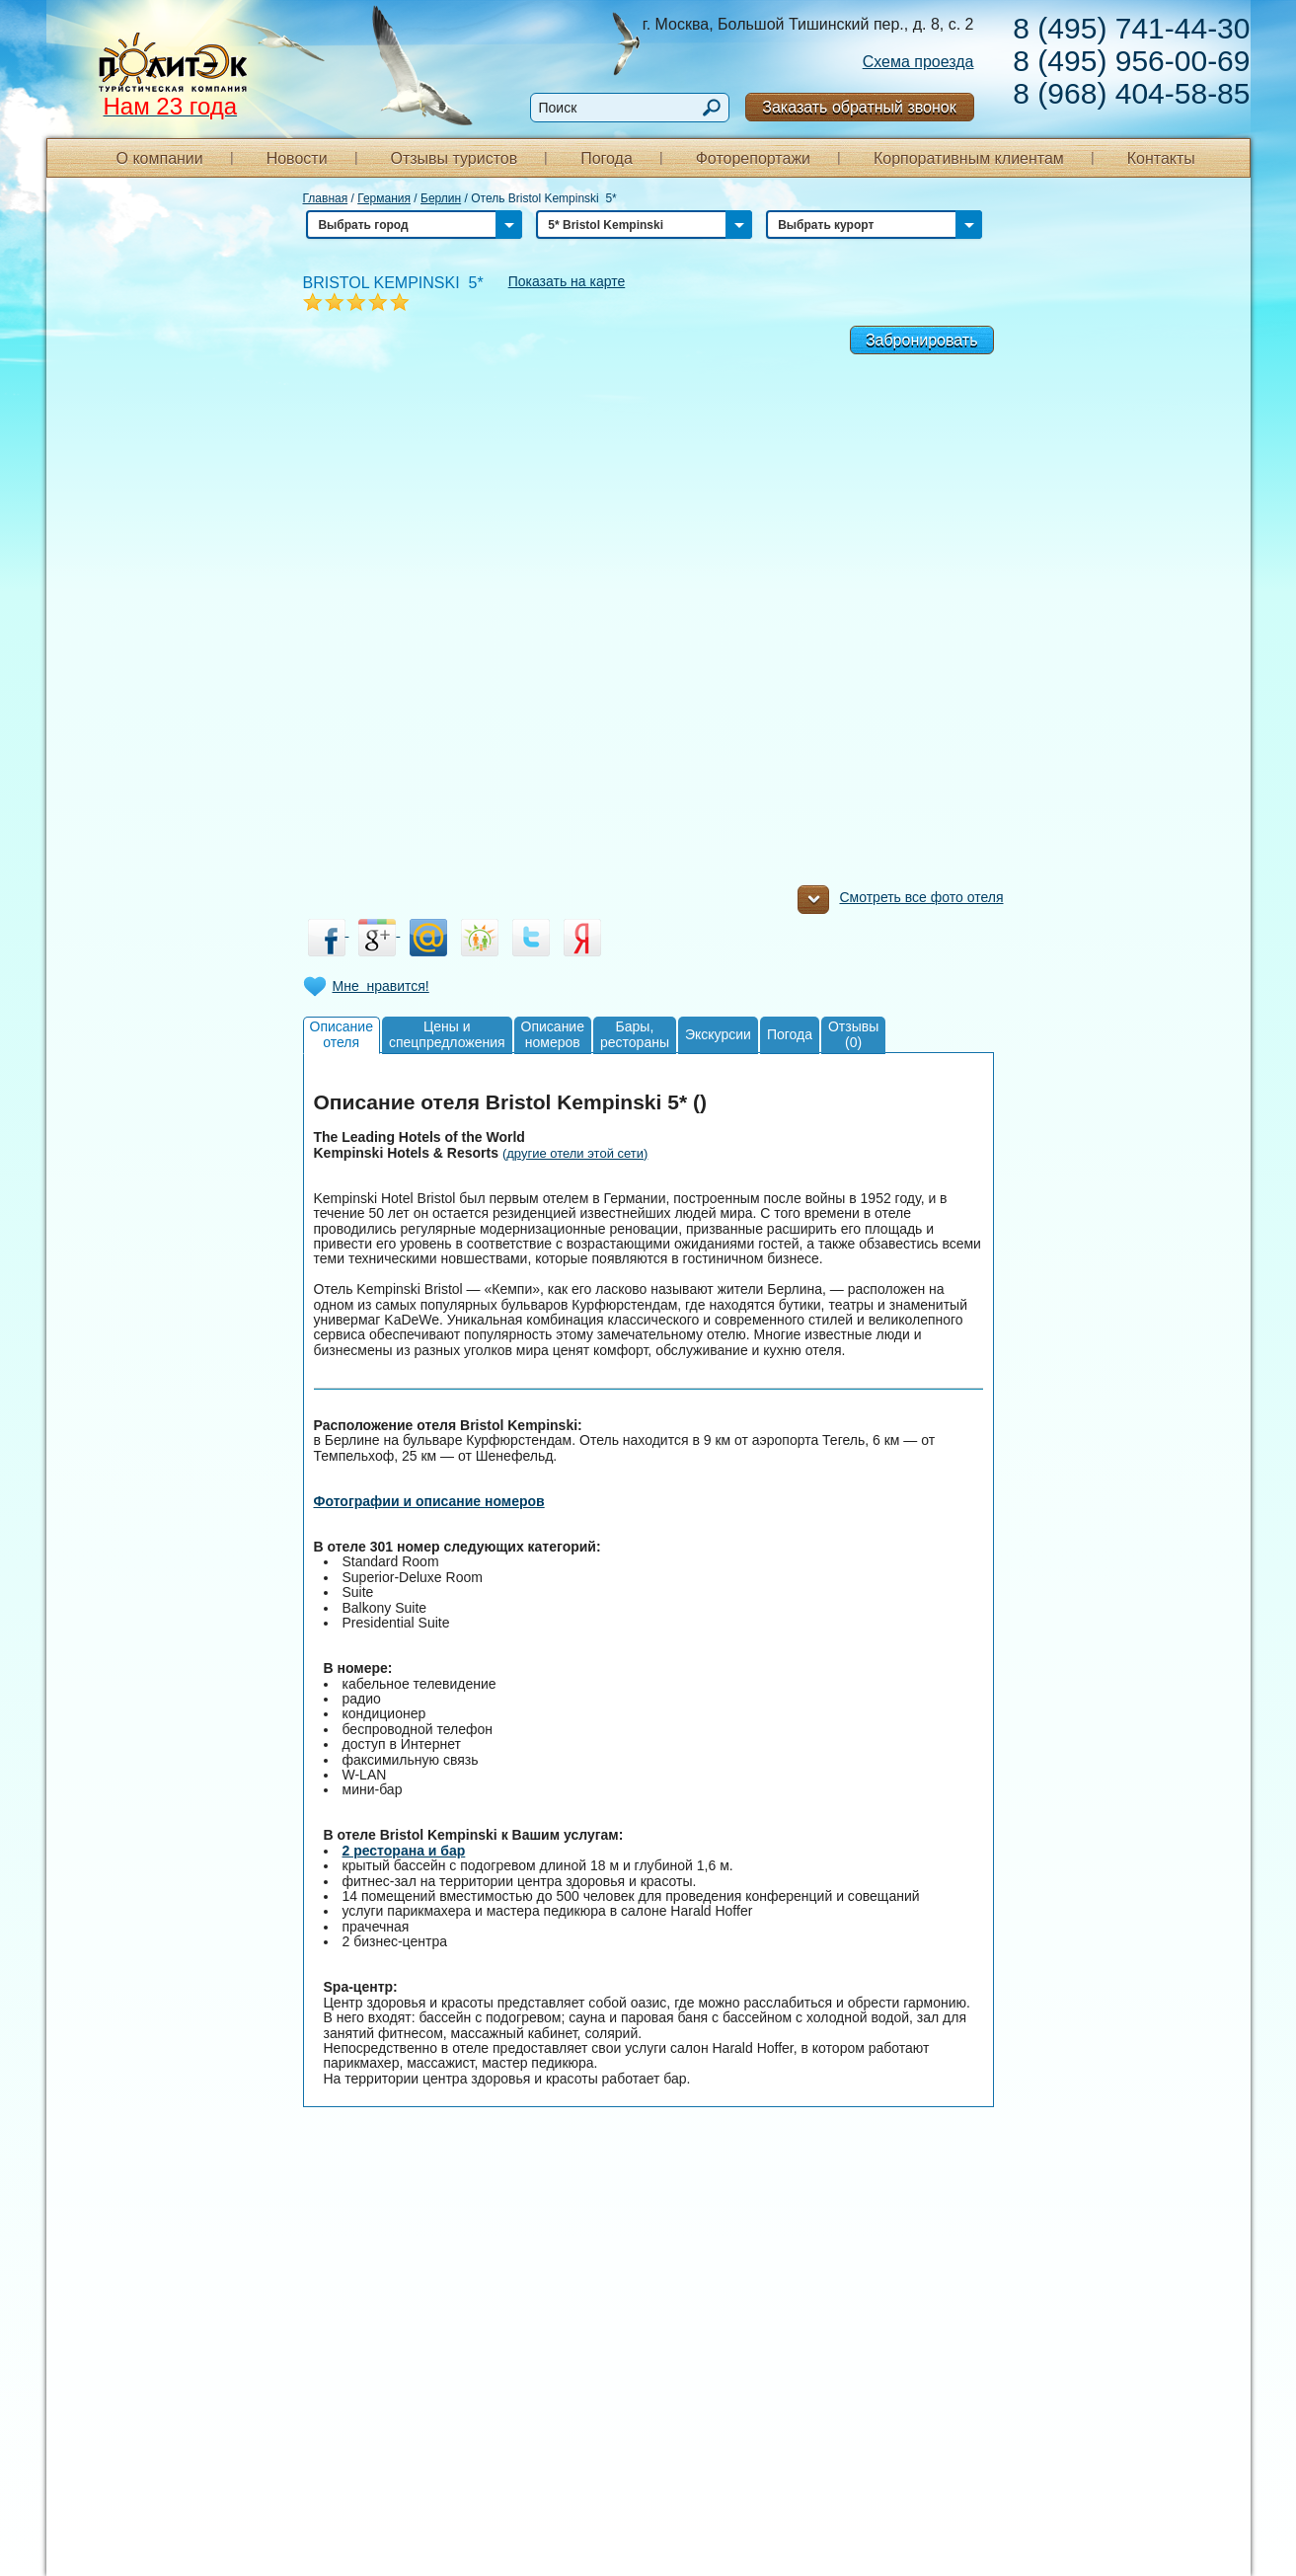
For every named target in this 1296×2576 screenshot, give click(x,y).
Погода (606, 158)
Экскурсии (718, 1034)
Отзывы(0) (853, 1034)
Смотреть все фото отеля (900, 902)
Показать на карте (567, 281)
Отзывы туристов (453, 158)
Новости (297, 158)
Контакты (1161, 158)
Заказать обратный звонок (858, 107)
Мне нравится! (381, 986)
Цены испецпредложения (447, 1034)
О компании (159, 158)
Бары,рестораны (634, 1034)
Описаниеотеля (341, 1034)
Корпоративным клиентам (969, 158)
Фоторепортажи (753, 158)
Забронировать (922, 340)
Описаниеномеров (552, 1034)
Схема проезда (918, 61)
